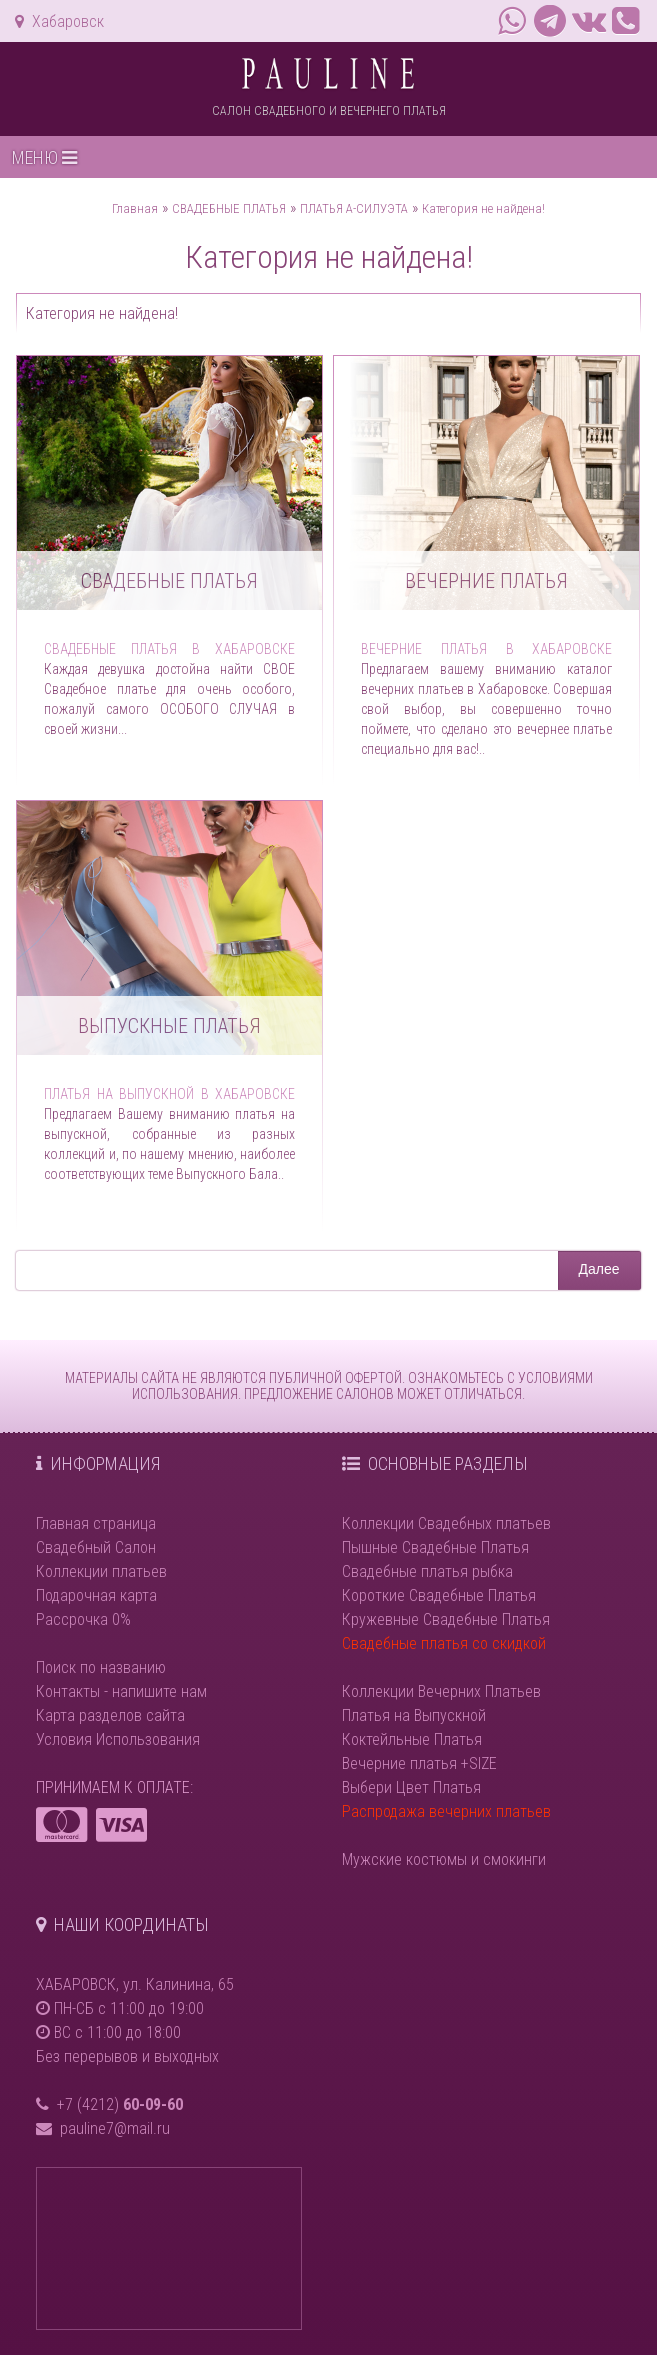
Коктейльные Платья (412, 1739)
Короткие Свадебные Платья (439, 1595)
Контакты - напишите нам (121, 1691)
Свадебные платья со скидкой (444, 1643)
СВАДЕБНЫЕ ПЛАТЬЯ (229, 208)
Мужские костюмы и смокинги (444, 1859)
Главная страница (96, 1523)
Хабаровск (59, 21)
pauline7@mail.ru (115, 2128)
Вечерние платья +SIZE (419, 1763)
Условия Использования (118, 1739)
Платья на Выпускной (414, 1715)
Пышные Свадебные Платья (435, 1547)
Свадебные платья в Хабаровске (169, 649)
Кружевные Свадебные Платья (446, 1619)
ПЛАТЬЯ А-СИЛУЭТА (354, 208)
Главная (135, 208)
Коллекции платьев (101, 1571)
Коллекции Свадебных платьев (446, 1523)
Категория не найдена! (483, 208)
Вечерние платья (486, 581)
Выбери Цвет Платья (411, 1787)
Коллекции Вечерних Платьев (441, 1691)
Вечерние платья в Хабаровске (486, 649)
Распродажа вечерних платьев (446, 1811)
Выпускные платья (169, 1026)
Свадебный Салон (96, 1547)
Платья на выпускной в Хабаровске (169, 1094)
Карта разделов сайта (110, 1715)
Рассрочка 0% (83, 1619)
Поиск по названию (101, 1667)
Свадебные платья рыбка (427, 1571)
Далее (599, 1269)
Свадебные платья (169, 581)
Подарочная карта (96, 1595)
